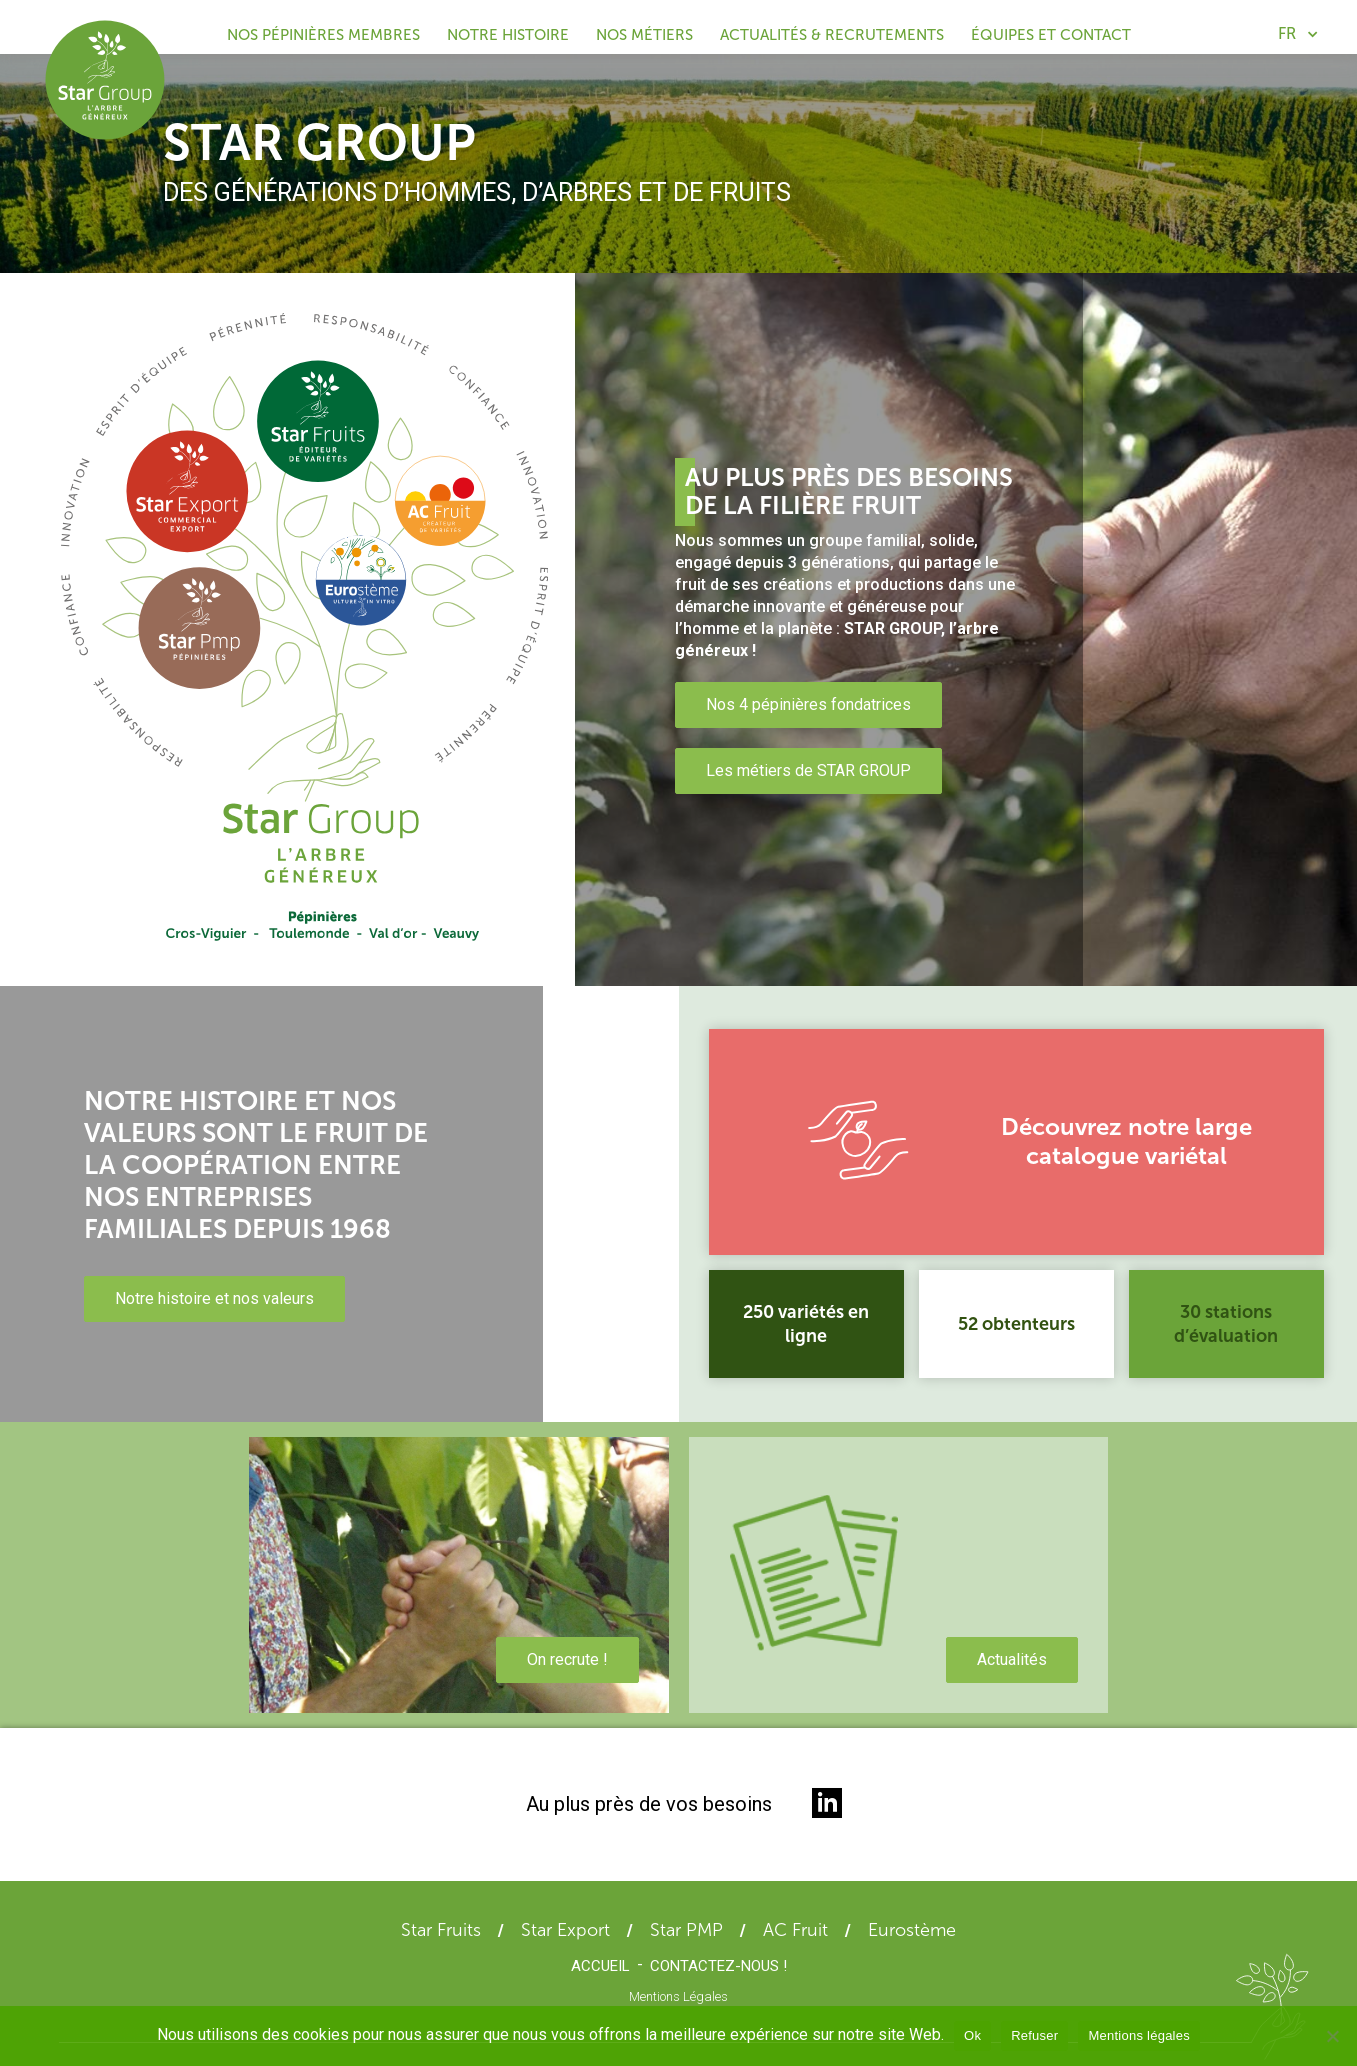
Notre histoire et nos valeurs (214, 1298)
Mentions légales (1139, 2035)
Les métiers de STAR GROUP (808, 770)
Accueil (600, 1966)
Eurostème (912, 1930)
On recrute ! (567, 1659)
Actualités (1012, 1659)
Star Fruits (441, 1930)
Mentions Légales (678, 1996)
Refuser (1034, 2035)
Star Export (565, 1930)
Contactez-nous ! (718, 1966)
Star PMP (686, 1930)
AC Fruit (795, 1930)
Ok (972, 2035)
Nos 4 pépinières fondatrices (808, 704)
